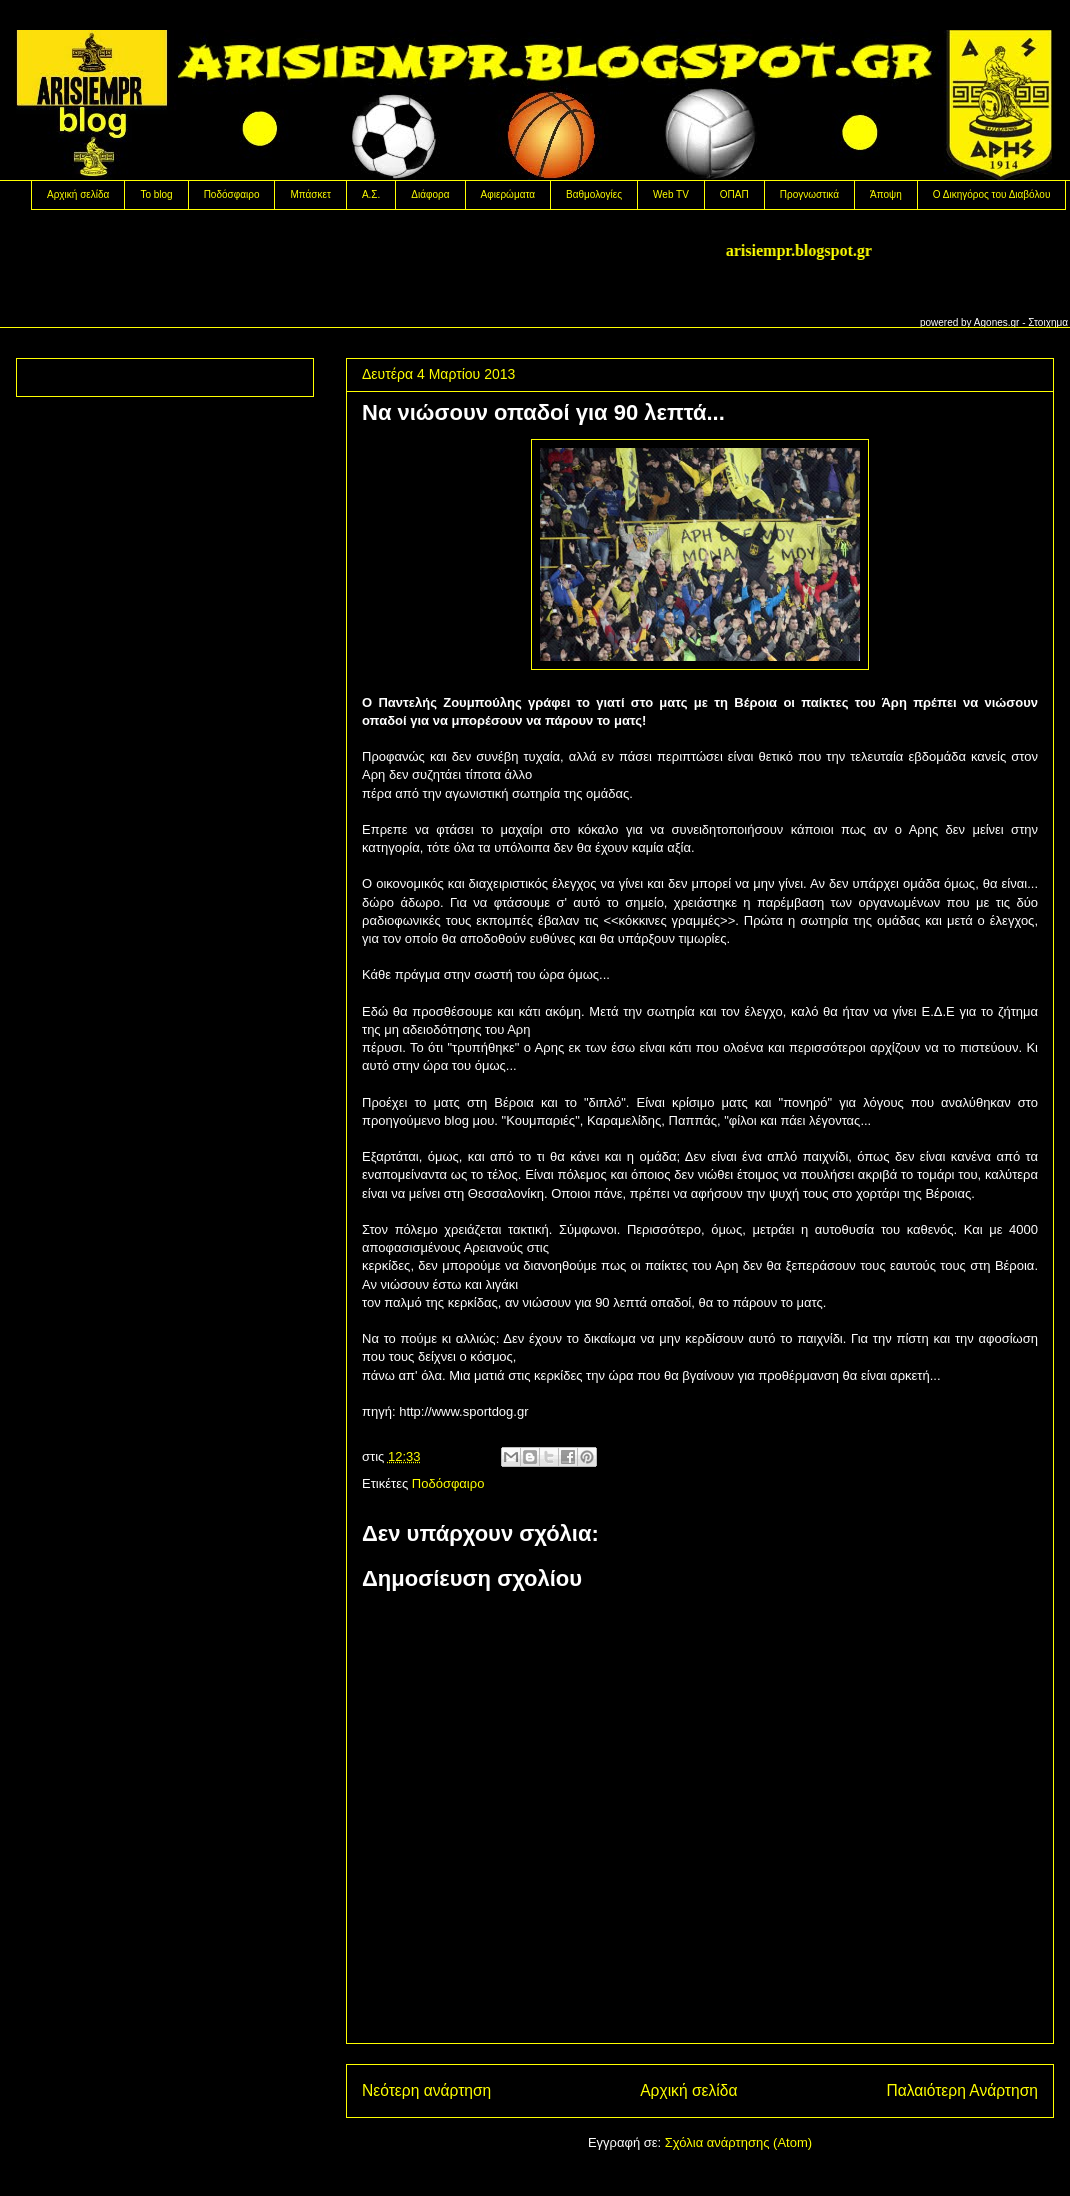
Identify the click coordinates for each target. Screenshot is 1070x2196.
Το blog (156, 194)
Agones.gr (997, 322)
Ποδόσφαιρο (232, 194)
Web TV (671, 194)
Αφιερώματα (508, 194)
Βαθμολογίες (594, 194)
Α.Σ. (371, 194)
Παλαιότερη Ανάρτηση (962, 2090)
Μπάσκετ (310, 194)
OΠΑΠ (734, 194)
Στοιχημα (1048, 322)
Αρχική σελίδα (78, 194)
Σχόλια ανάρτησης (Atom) (738, 2142)
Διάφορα (430, 194)
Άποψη (886, 194)
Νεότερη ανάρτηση (426, 2090)
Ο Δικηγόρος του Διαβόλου (992, 194)
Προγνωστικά (809, 194)
